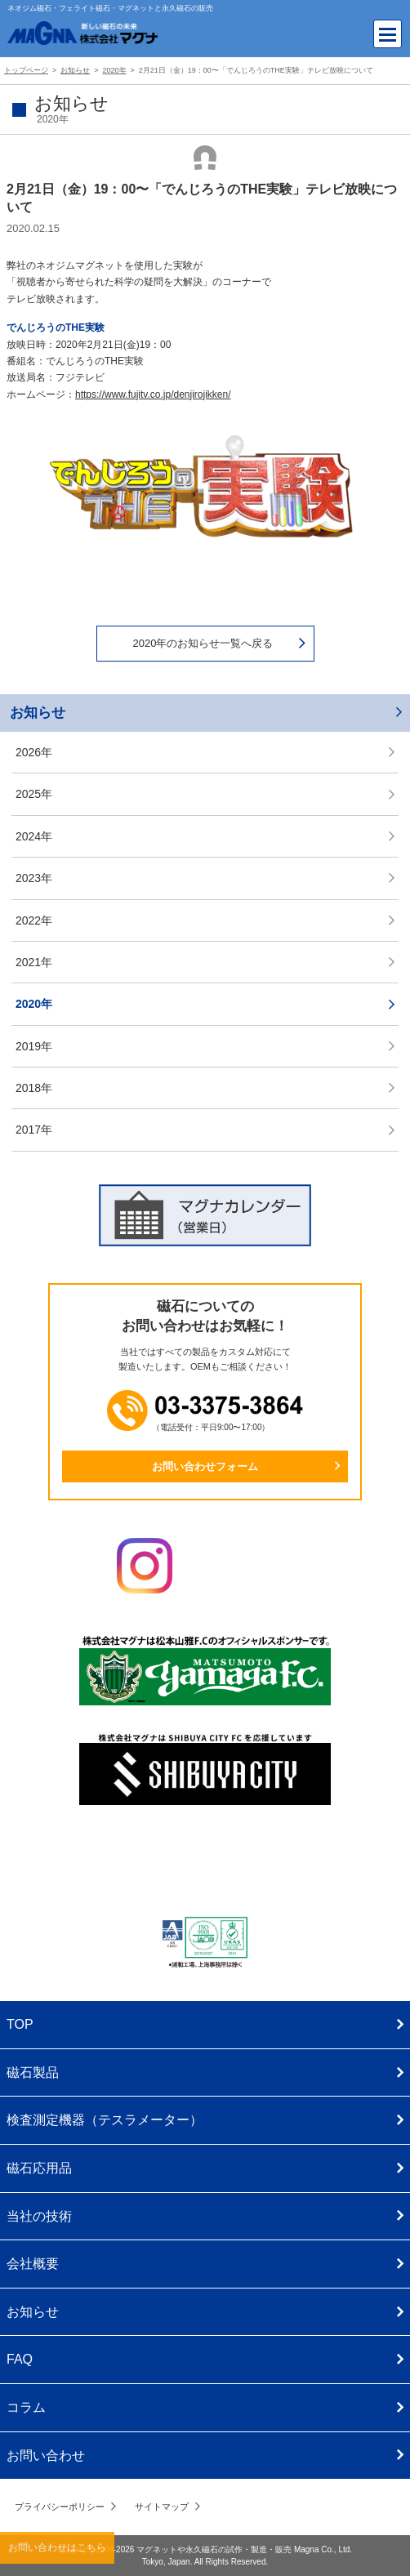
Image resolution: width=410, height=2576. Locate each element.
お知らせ (37, 712)
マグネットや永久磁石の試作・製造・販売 (214, 2549)
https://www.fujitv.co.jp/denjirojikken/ (153, 394)
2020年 (34, 1003)
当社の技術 (39, 2216)
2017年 (34, 1129)
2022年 (34, 920)
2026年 (34, 752)
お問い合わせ (46, 2455)
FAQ (20, 2359)
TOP (20, 2024)
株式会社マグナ (205, 1863)
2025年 (34, 793)
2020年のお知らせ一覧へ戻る (203, 643)
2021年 (34, 962)
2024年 (34, 836)
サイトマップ (162, 2506)
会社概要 (33, 2264)
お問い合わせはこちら (57, 2547)
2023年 (34, 878)
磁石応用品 (39, 2168)
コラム (26, 2407)
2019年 (34, 1046)
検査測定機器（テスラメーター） (105, 2120)
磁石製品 (33, 2072)
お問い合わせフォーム (205, 1466)
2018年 (34, 1087)
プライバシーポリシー (60, 2506)
